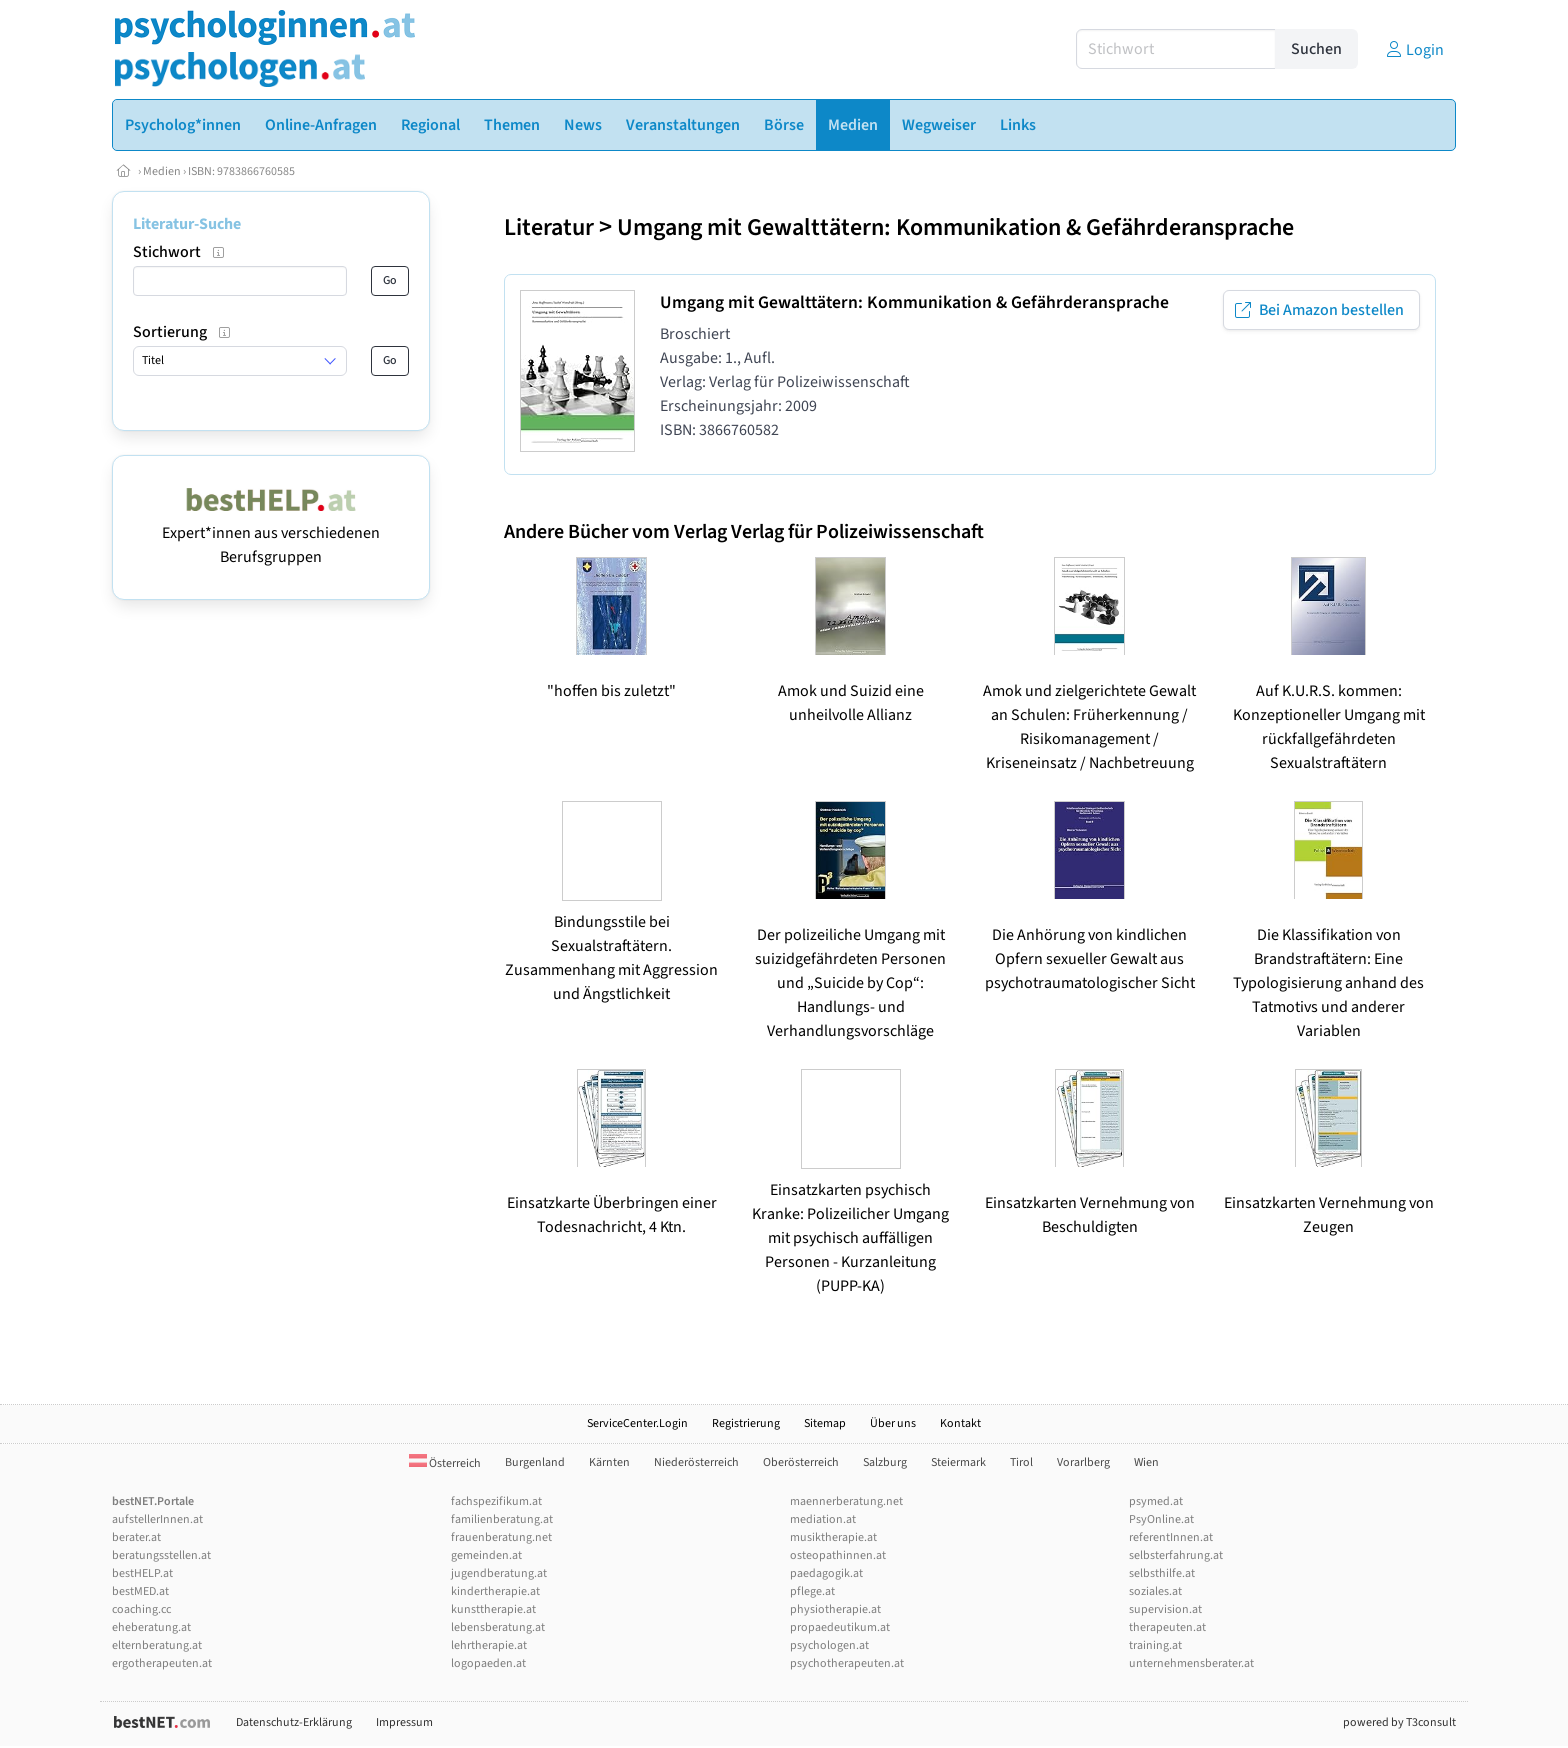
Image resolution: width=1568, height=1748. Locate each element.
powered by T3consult (1399, 1722)
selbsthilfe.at (1162, 1573)
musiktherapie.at (833, 1537)
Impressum (404, 1722)
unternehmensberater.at (1191, 1663)
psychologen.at (829, 1645)
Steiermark (958, 1462)
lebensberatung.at (498, 1627)
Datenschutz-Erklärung (294, 1722)
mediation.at (823, 1519)
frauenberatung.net (501, 1537)
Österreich (445, 1463)
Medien (162, 171)
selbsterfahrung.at (1176, 1555)
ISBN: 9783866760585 (241, 171)
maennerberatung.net (846, 1501)
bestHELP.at (142, 1573)
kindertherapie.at (495, 1591)
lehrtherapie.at (489, 1645)
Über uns (893, 1423)
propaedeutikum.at (840, 1627)
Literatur (549, 227)
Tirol (1021, 1462)
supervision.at (1165, 1609)
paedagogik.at (826, 1573)
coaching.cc (141, 1609)
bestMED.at (140, 1591)
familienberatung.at (502, 1519)
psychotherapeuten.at (847, 1663)
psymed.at (1156, 1501)
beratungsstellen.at (161, 1555)
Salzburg (885, 1462)
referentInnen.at (1171, 1537)
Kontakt (960, 1423)
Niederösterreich (696, 1462)
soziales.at (1155, 1591)
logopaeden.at (488, 1663)
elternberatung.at (157, 1645)
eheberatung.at (151, 1627)
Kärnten (609, 1462)
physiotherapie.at (835, 1609)
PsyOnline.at (1161, 1519)
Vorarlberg (1083, 1462)
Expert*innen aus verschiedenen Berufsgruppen (271, 533)
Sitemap (825, 1423)
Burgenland (535, 1462)
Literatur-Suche (187, 224)
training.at (1155, 1645)
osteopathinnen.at (838, 1555)
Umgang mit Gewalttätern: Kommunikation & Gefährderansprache (955, 227)
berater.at (136, 1537)
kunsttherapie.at (493, 1609)
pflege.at (812, 1591)
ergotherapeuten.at (162, 1663)
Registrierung (746, 1423)
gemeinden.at (486, 1555)
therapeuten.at (1167, 1627)
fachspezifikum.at (496, 1501)
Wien (1146, 1462)
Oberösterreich (801, 1462)
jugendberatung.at (499, 1573)
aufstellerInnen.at (157, 1519)
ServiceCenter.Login (637, 1423)
